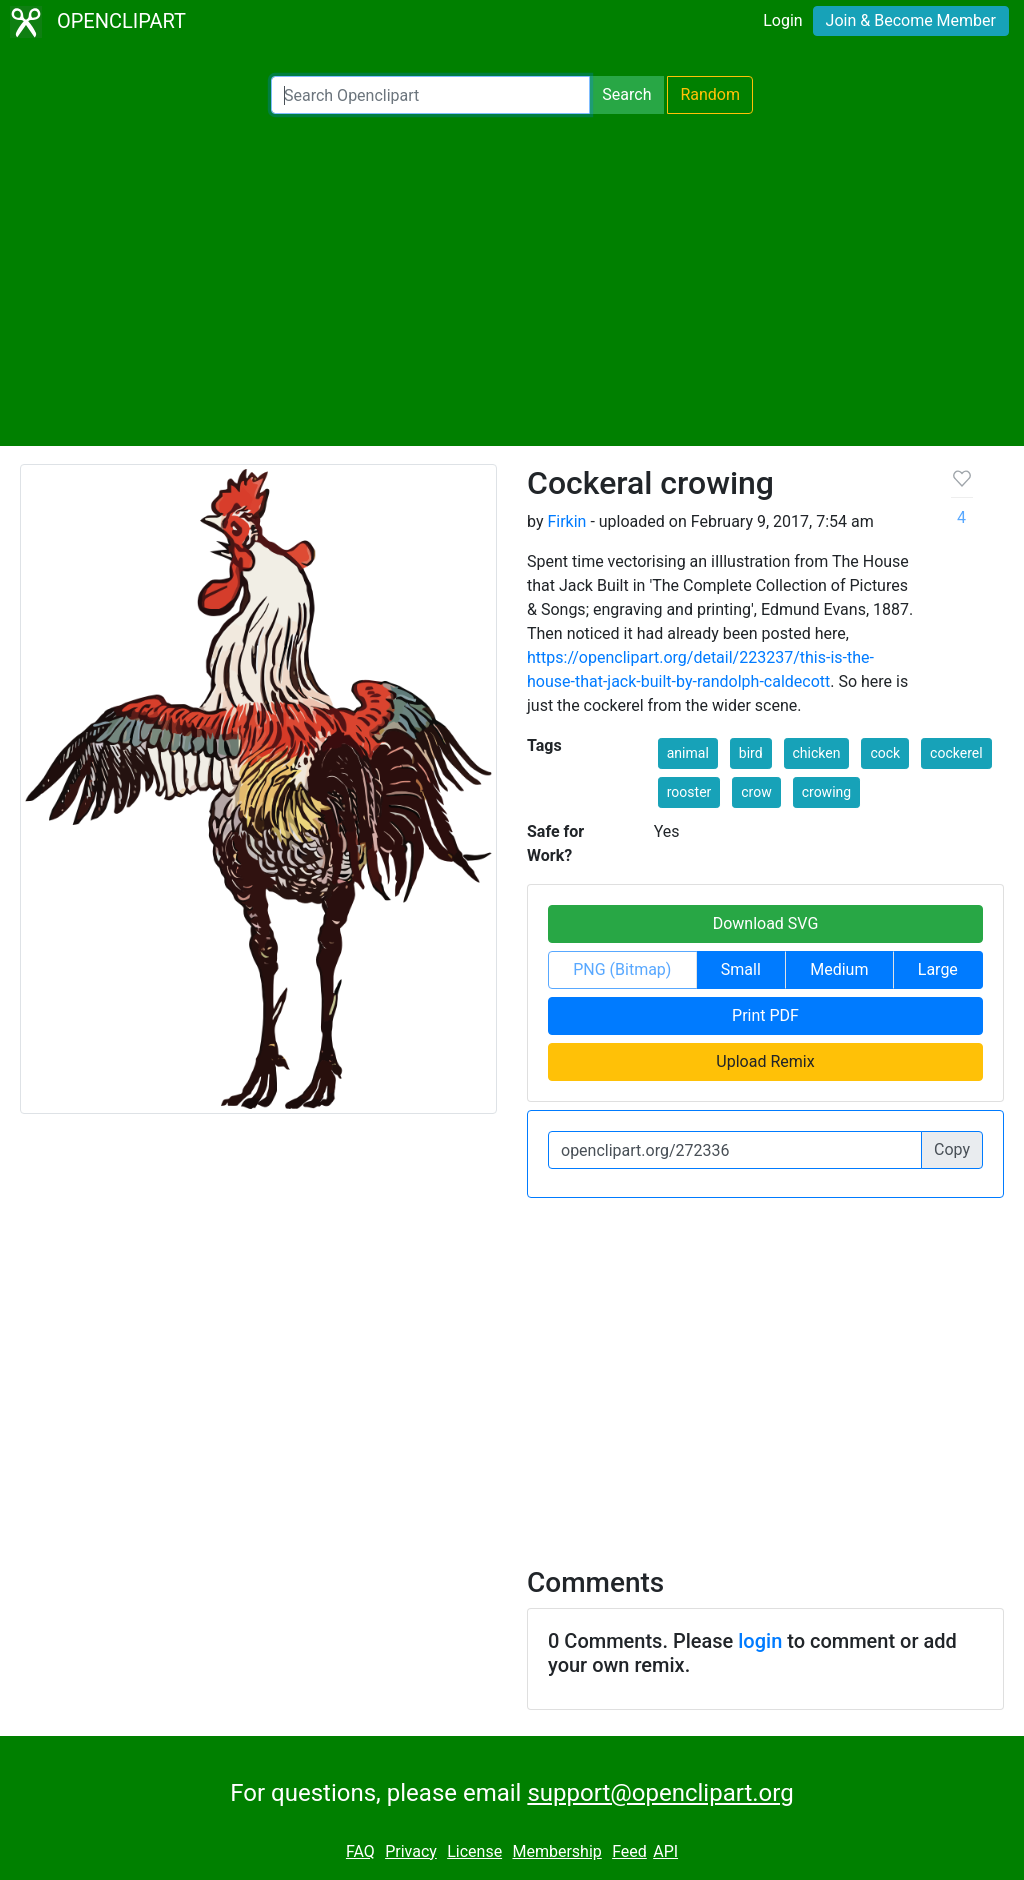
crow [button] (756, 792)
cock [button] (885, 753)
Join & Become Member (911, 20)
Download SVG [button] (766, 923)
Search (626, 94)
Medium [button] (839, 969)
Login (782, 20)
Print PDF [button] (765, 1015)
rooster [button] (689, 792)
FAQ (360, 1851)
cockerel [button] (956, 753)
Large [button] (938, 969)
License (474, 1851)
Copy (952, 1149)
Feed (629, 1851)
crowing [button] (826, 792)
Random (710, 94)
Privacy (411, 1851)
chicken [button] (817, 753)
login (760, 1641)
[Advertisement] (512, 280)
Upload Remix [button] (765, 1061)
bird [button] (751, 753)
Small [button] (741, 969)
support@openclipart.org (660, 1793)
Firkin (566, 521)
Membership (556, 1851)
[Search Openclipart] (430, 95)
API (665, 1851)
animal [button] (688, 753)
